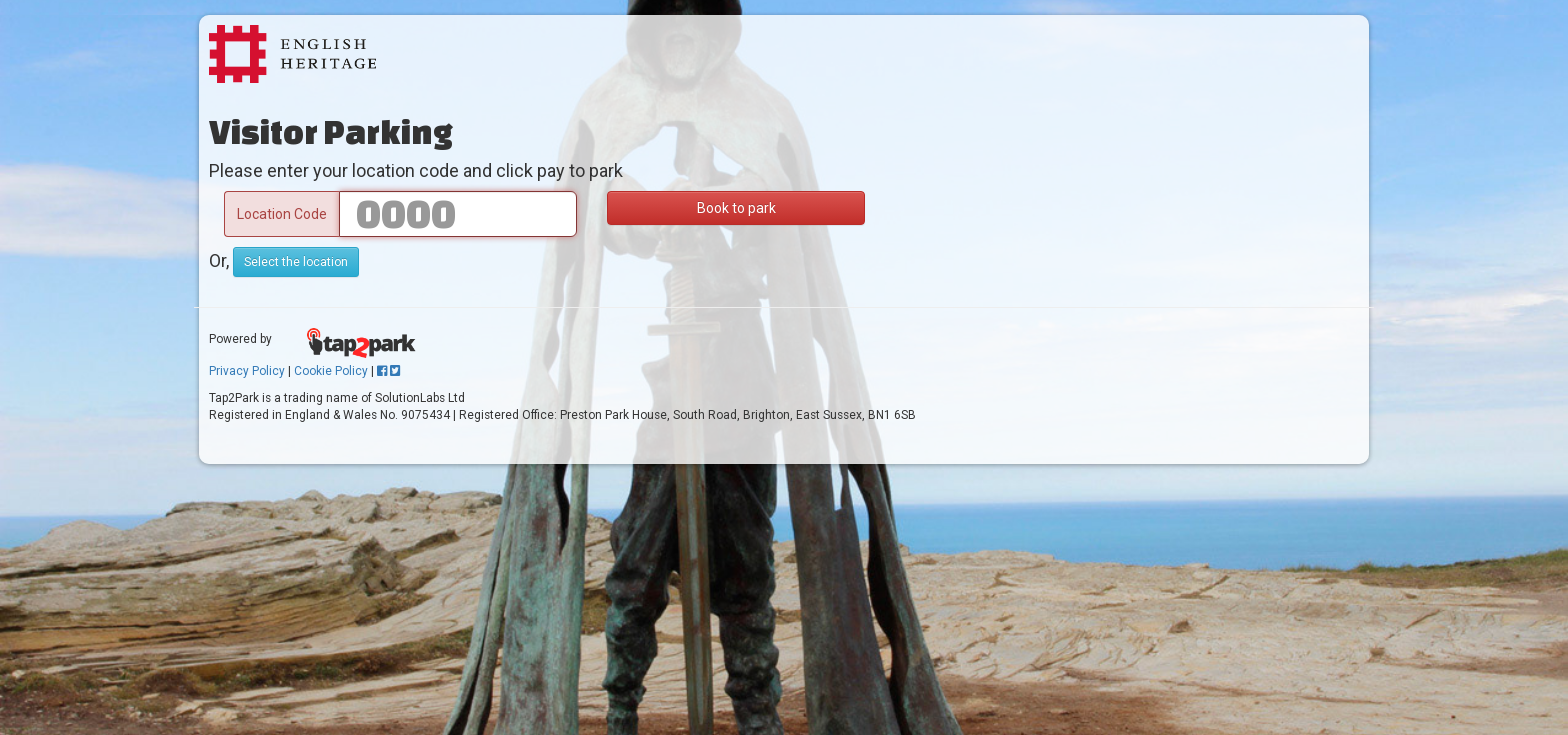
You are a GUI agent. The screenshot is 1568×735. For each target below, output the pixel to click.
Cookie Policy (331, 371)
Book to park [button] (736, 208)
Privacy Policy (247, 371)
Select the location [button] (296, 262)
